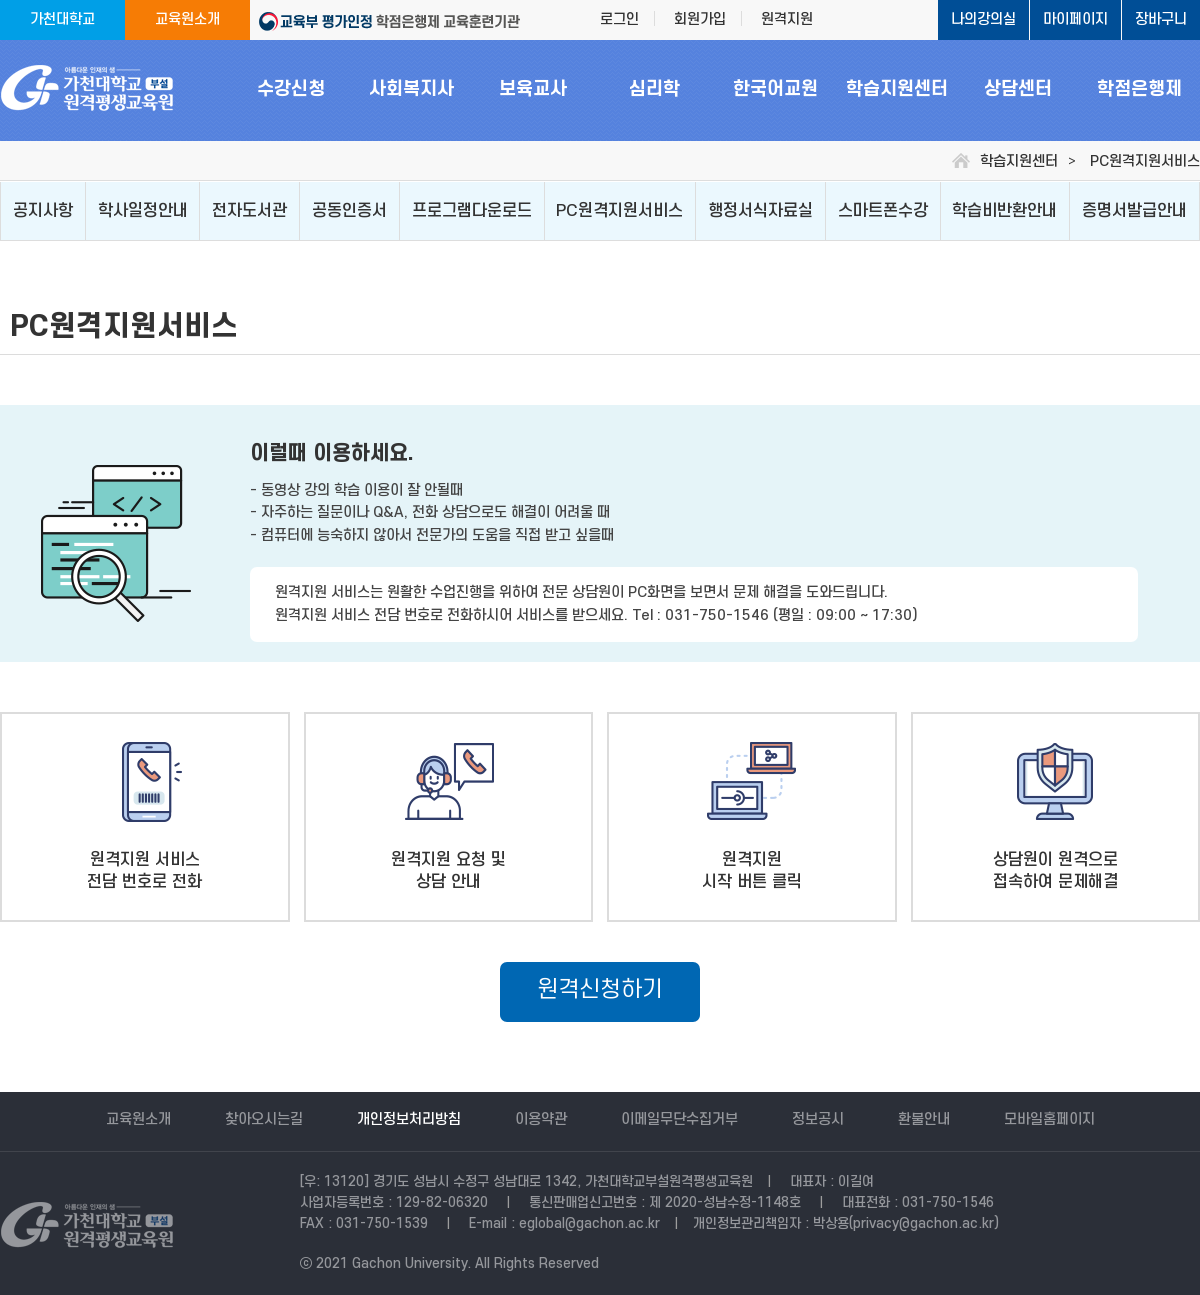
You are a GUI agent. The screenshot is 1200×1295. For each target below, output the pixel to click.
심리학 (654, 89)
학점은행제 (1139, 89)
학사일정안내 (143, 211)
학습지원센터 (897, 89)
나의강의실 (983, 19)
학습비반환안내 (1004, 211)
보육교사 (533, 89)
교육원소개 (187, 19)
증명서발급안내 (1134, 211)
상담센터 (1018, 89)
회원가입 (700, 19)
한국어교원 (775, 89)
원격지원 (787, 19)
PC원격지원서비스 (619, 211)
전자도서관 (249, 211)
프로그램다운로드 (472, 211)
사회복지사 (411, 89)
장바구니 (1161, 19)
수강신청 (291, 89)
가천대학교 (62, 19)
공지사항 (43, 211)
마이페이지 (1075, 19)
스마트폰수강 (883, 211)
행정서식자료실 (760, 211)
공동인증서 (349, 211)
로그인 (619, 19)
